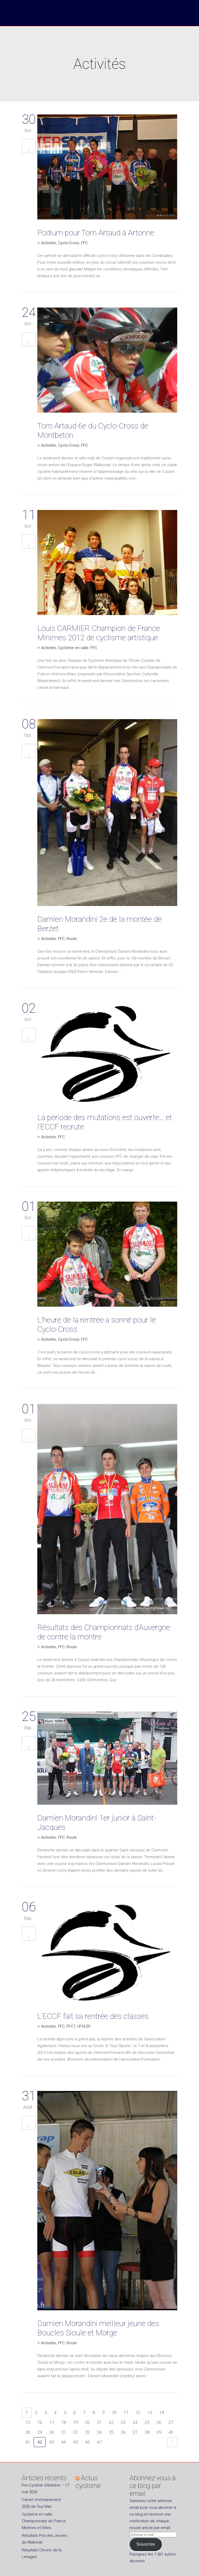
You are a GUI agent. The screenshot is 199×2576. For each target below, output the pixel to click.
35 (111, 2432)
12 (138, 2412)
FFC (84, 243)
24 (135, 2422)
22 (111, 2422)
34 (99, 2432)
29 (39, 2432)
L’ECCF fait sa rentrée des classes (93, 2016)
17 (51, 2422)
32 (75, 2432)
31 (63, 2432)
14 (161, 2412)
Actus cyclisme (88, 2482)
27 (170, 2422)
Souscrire (145, 2544)
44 (63, 2442)
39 (159, 2432)
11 (126, 2412)
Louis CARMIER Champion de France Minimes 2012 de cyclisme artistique (98, 633)
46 (87, 2442)
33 (87, 2432)
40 (170, 2432)
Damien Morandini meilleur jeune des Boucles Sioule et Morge (98, 2328)
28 (27, 2432)
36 (123, 2432)
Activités (48, 243)
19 (75, 2422)
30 (51, 2432)
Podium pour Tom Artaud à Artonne (95, 232)
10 (114, 2412)
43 (51, 2442)
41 (27, 2442)
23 (123, 2422)
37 (135, 2432)
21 (99, 2422)
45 (75, 2442)
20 (87, 2422)
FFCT (71, 2026)
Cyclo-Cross (68, 243)
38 (147, 2432)
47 (99, 2442)
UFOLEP (84, 2026)
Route (72, 938)
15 (27, 2422)
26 (159, 2422)
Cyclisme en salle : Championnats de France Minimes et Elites (44, 2521)
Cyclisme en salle (73, 647)
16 (39, 2422)
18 (63, 2422)
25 (147, 2422)
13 (149, 2412)
